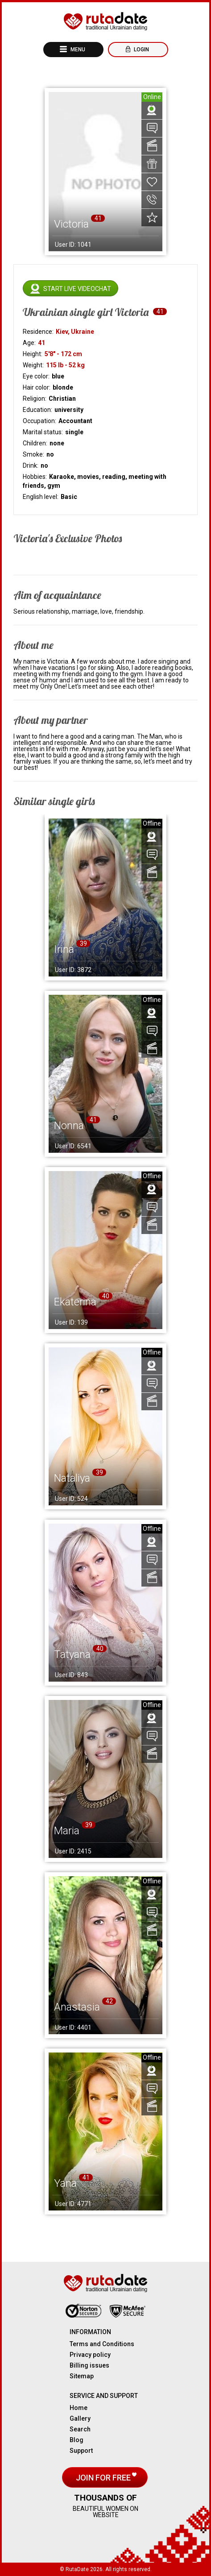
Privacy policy (90, 2354)
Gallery (80, 2418)
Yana (65, 2183)
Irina (64, 949)
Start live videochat (77, 288)
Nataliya (72, 1478)
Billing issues (89, 2365)
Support (81, 2450)
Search (80, 2429)
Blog (76, 2439)
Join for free (104, 2477)
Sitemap (82, 2376)
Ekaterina (75, 1302)
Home (78, 2407)
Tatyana (72, 1654)
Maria (66, 1830)
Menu (77, 49)
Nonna (69, 1125)
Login (140, 49)
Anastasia (77, 2007)
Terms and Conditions (102, 2343)
